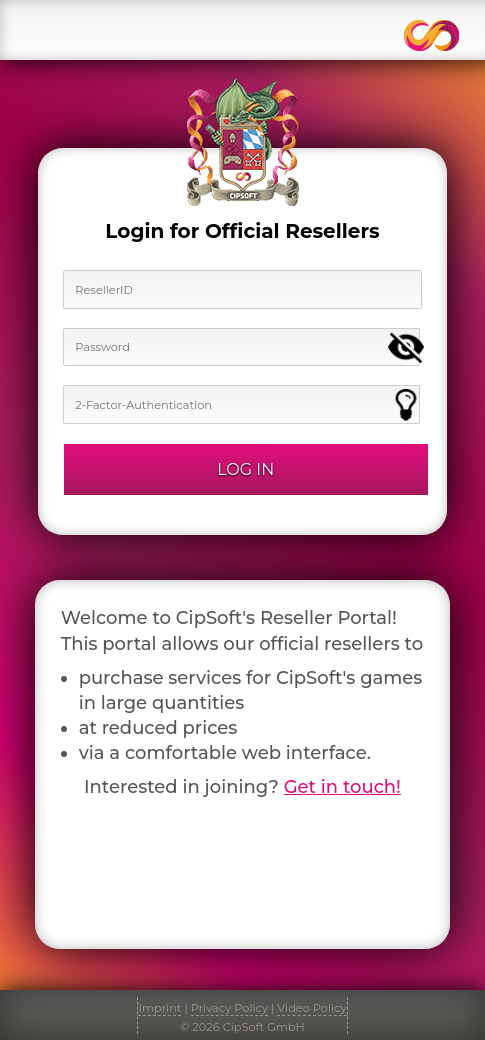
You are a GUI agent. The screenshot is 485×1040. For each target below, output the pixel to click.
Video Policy (311, 1008)
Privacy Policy (229, 1008)
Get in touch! (342, 787)
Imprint (159, 1008)
